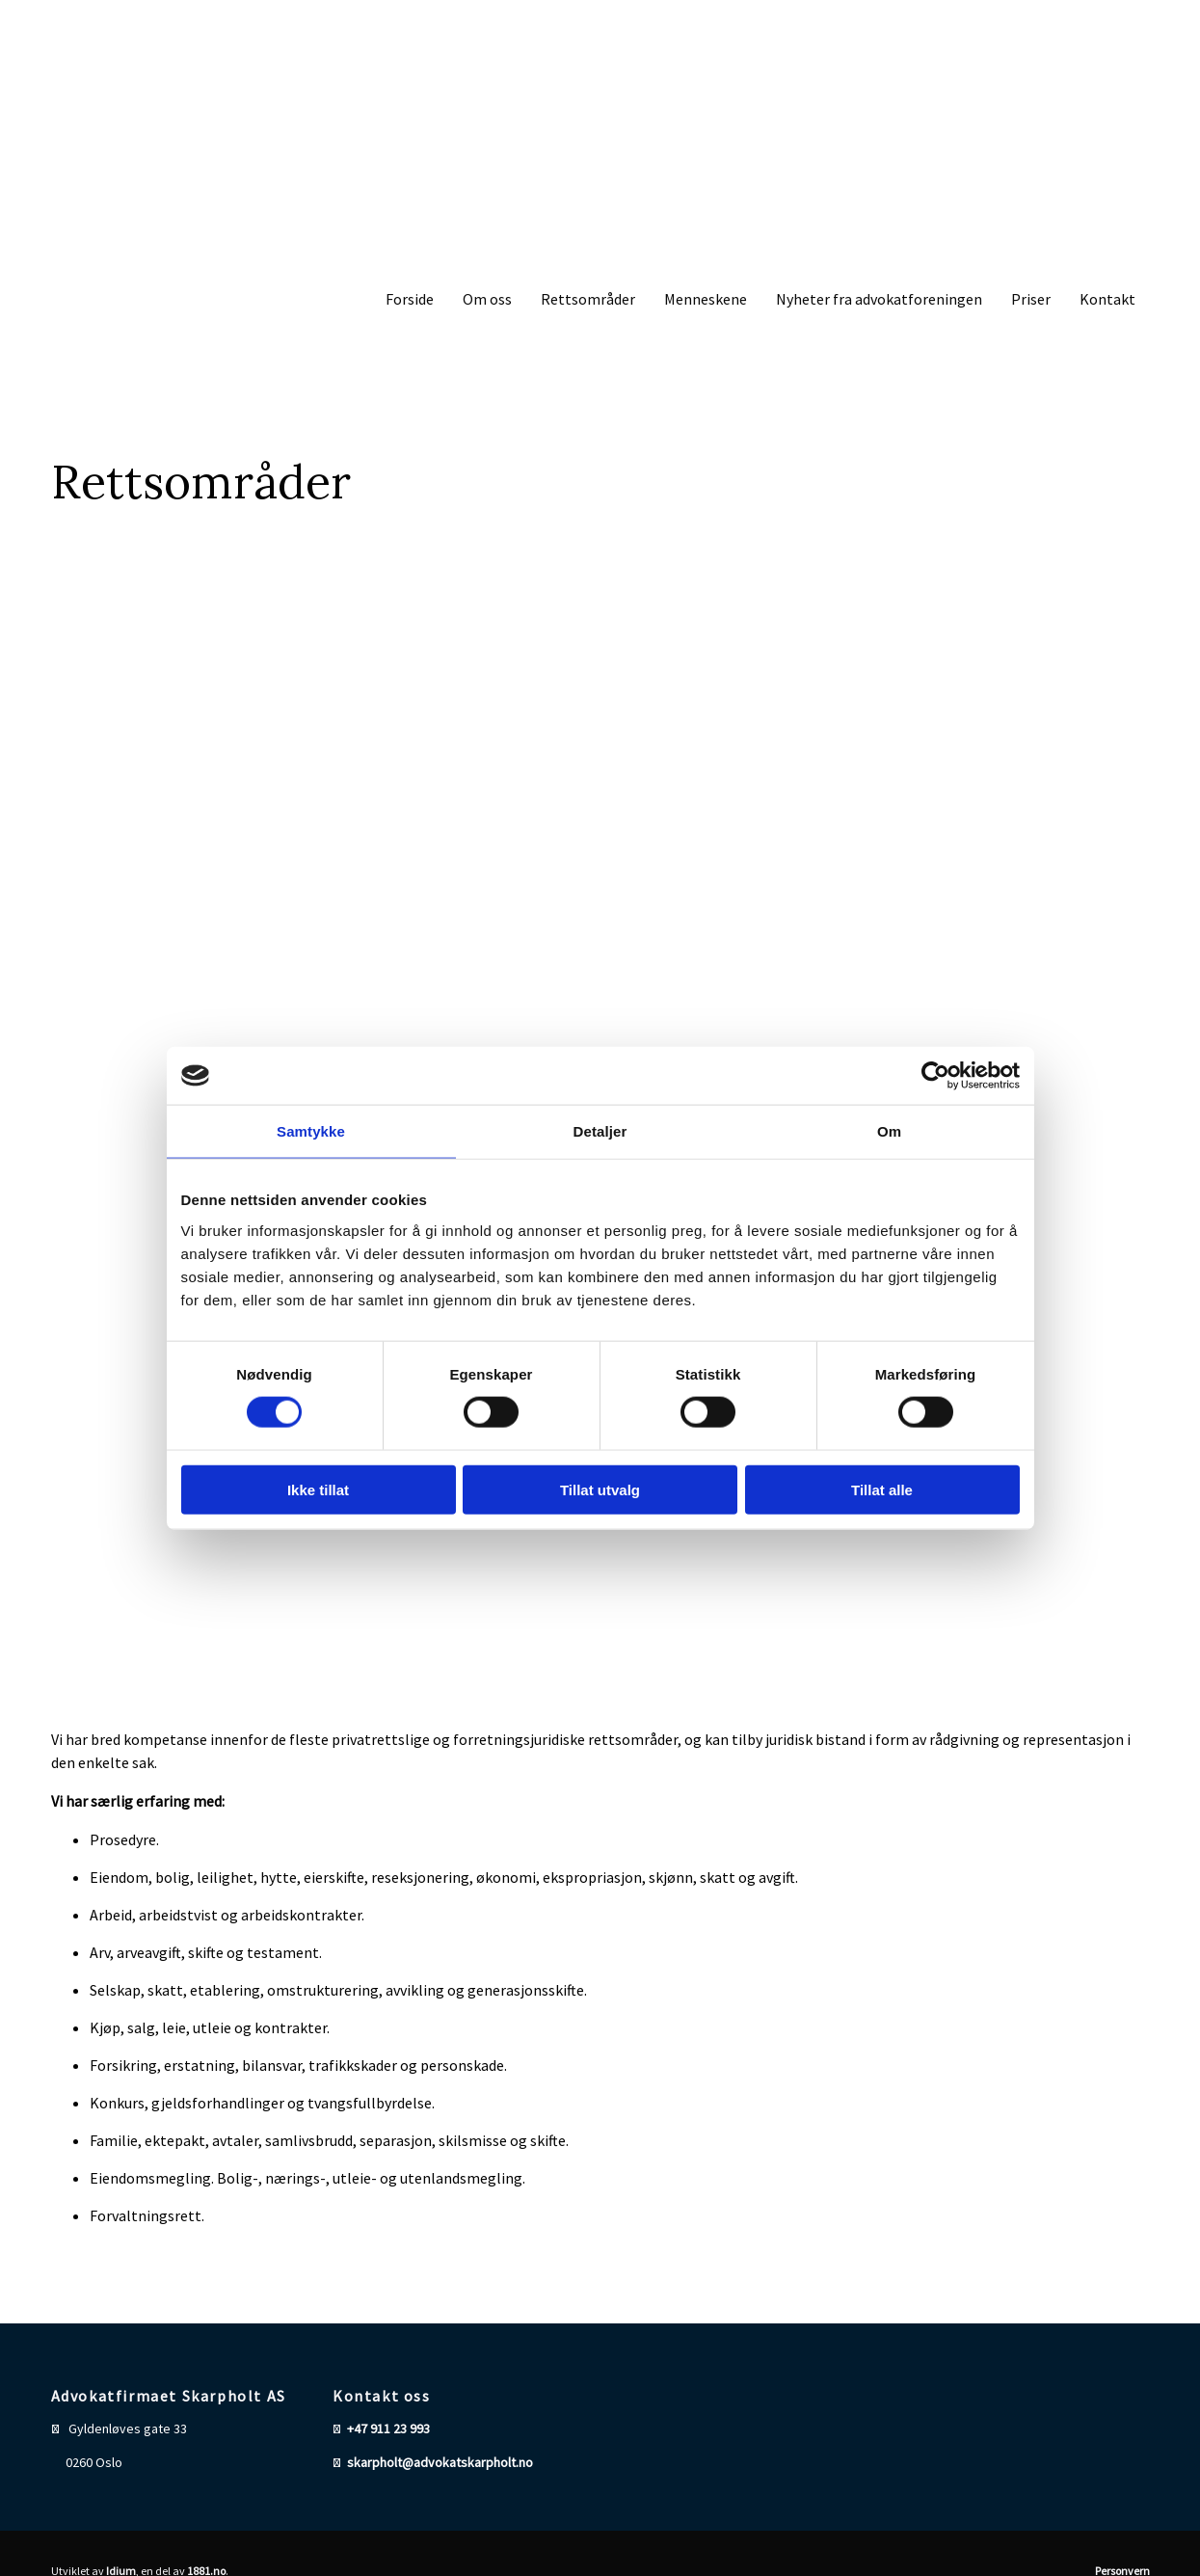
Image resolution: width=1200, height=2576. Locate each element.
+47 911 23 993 (388, 2428)
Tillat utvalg (600, 1489)
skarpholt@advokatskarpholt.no (440, 2462)
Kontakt (1107, 299)
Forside (410, 299)
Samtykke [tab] (311, 1131)
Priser (1031, 299)
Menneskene (705, 299)
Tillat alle (882, 1489)
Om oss (487, 299)
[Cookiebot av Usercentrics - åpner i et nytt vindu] (935, 1075)
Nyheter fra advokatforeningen (879, 299)
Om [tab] (889, 1131)
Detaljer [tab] (600, 1131)
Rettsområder (588, 299)
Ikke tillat (318, 1489)
